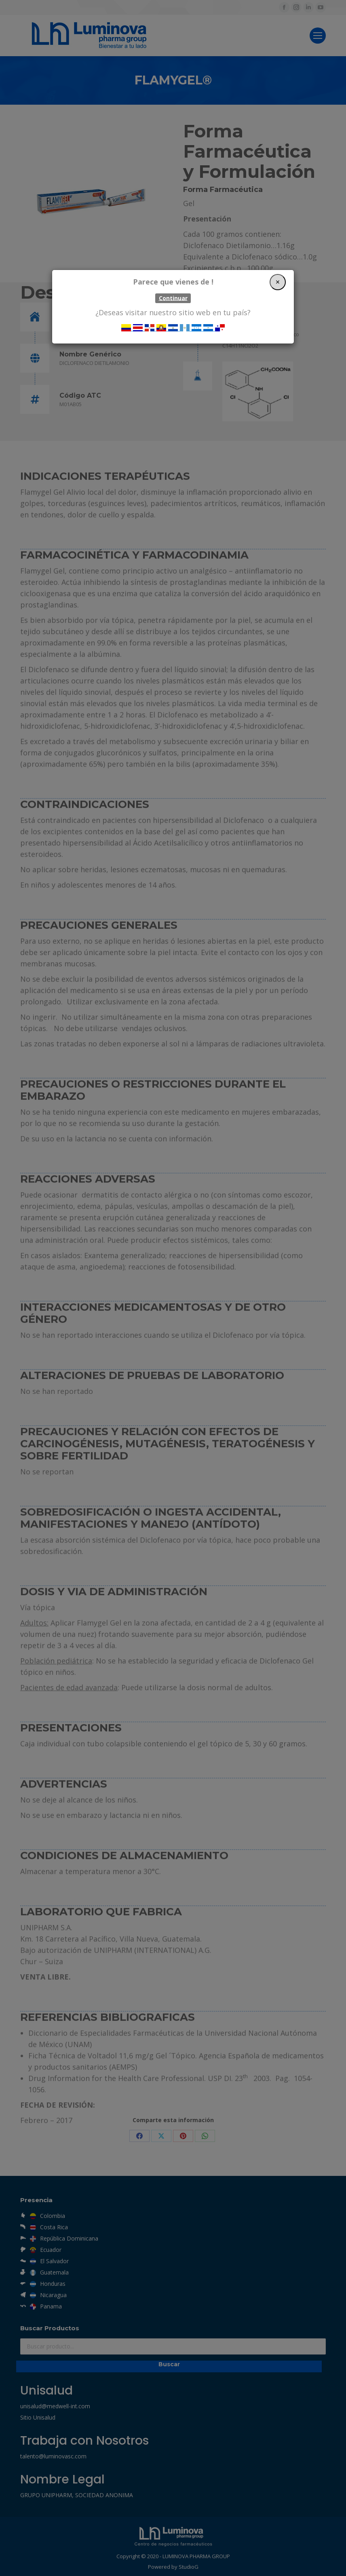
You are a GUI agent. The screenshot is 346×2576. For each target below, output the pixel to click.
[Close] (278, 282)
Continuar (173, 297)
